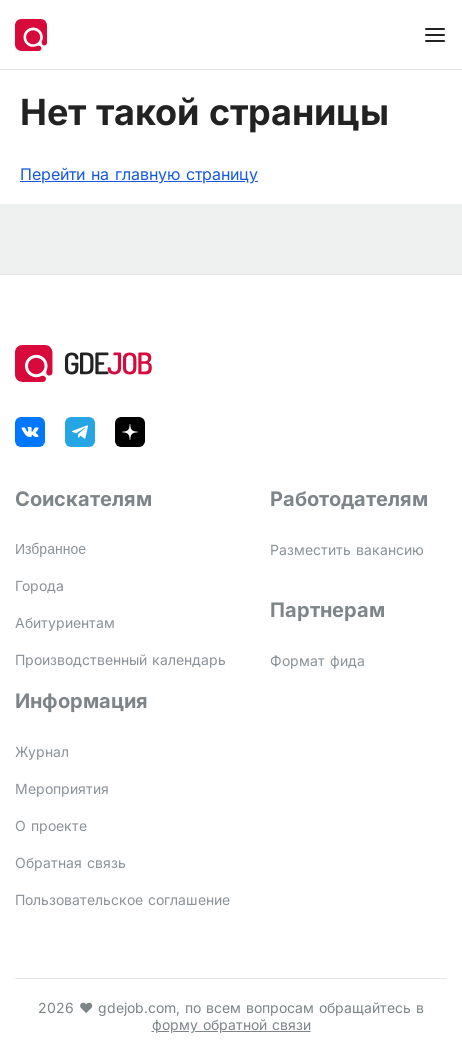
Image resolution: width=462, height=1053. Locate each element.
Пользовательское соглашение (122, 899)
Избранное (50, 549)
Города (39, 585)
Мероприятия (62, 788)
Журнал (42, 751)
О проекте (51, 825)
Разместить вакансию (347, 549)
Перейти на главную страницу (139, 174)
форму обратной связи (231, 1024)
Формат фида (317, 660)
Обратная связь (70, 862)
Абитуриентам (65, 622)
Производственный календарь (120, 659)
